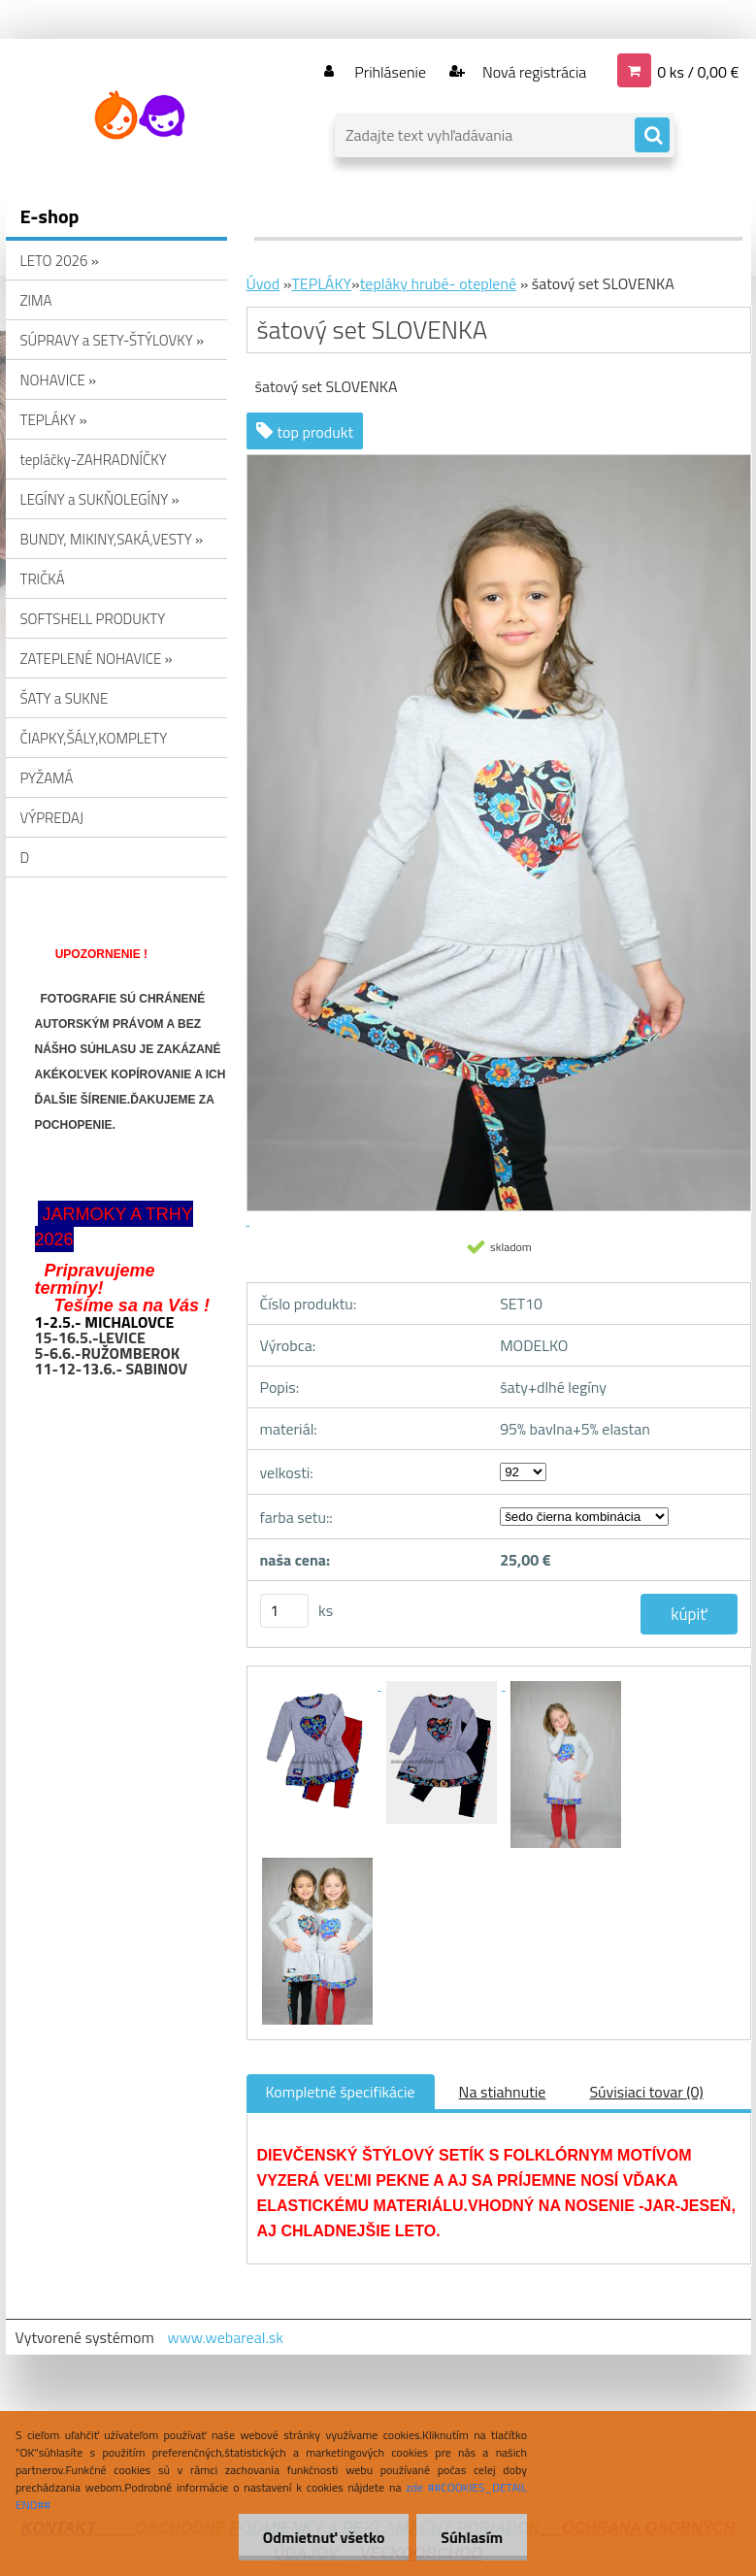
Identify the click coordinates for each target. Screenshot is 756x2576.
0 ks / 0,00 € (698, 71)
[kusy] (284, 1611)
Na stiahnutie (502, 2091)
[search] (652, 135)
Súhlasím (472, 2537)
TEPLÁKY (321, 283)
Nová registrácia (532, 71)
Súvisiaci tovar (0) (646, 2091)
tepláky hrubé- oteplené (438, 283)
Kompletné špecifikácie (340, 2091)
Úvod (263, 283)
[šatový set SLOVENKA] (319, 1684)
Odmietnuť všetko (323, 2537)
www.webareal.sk (225, 2337)
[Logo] (139, 115)
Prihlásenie (390, 71)
